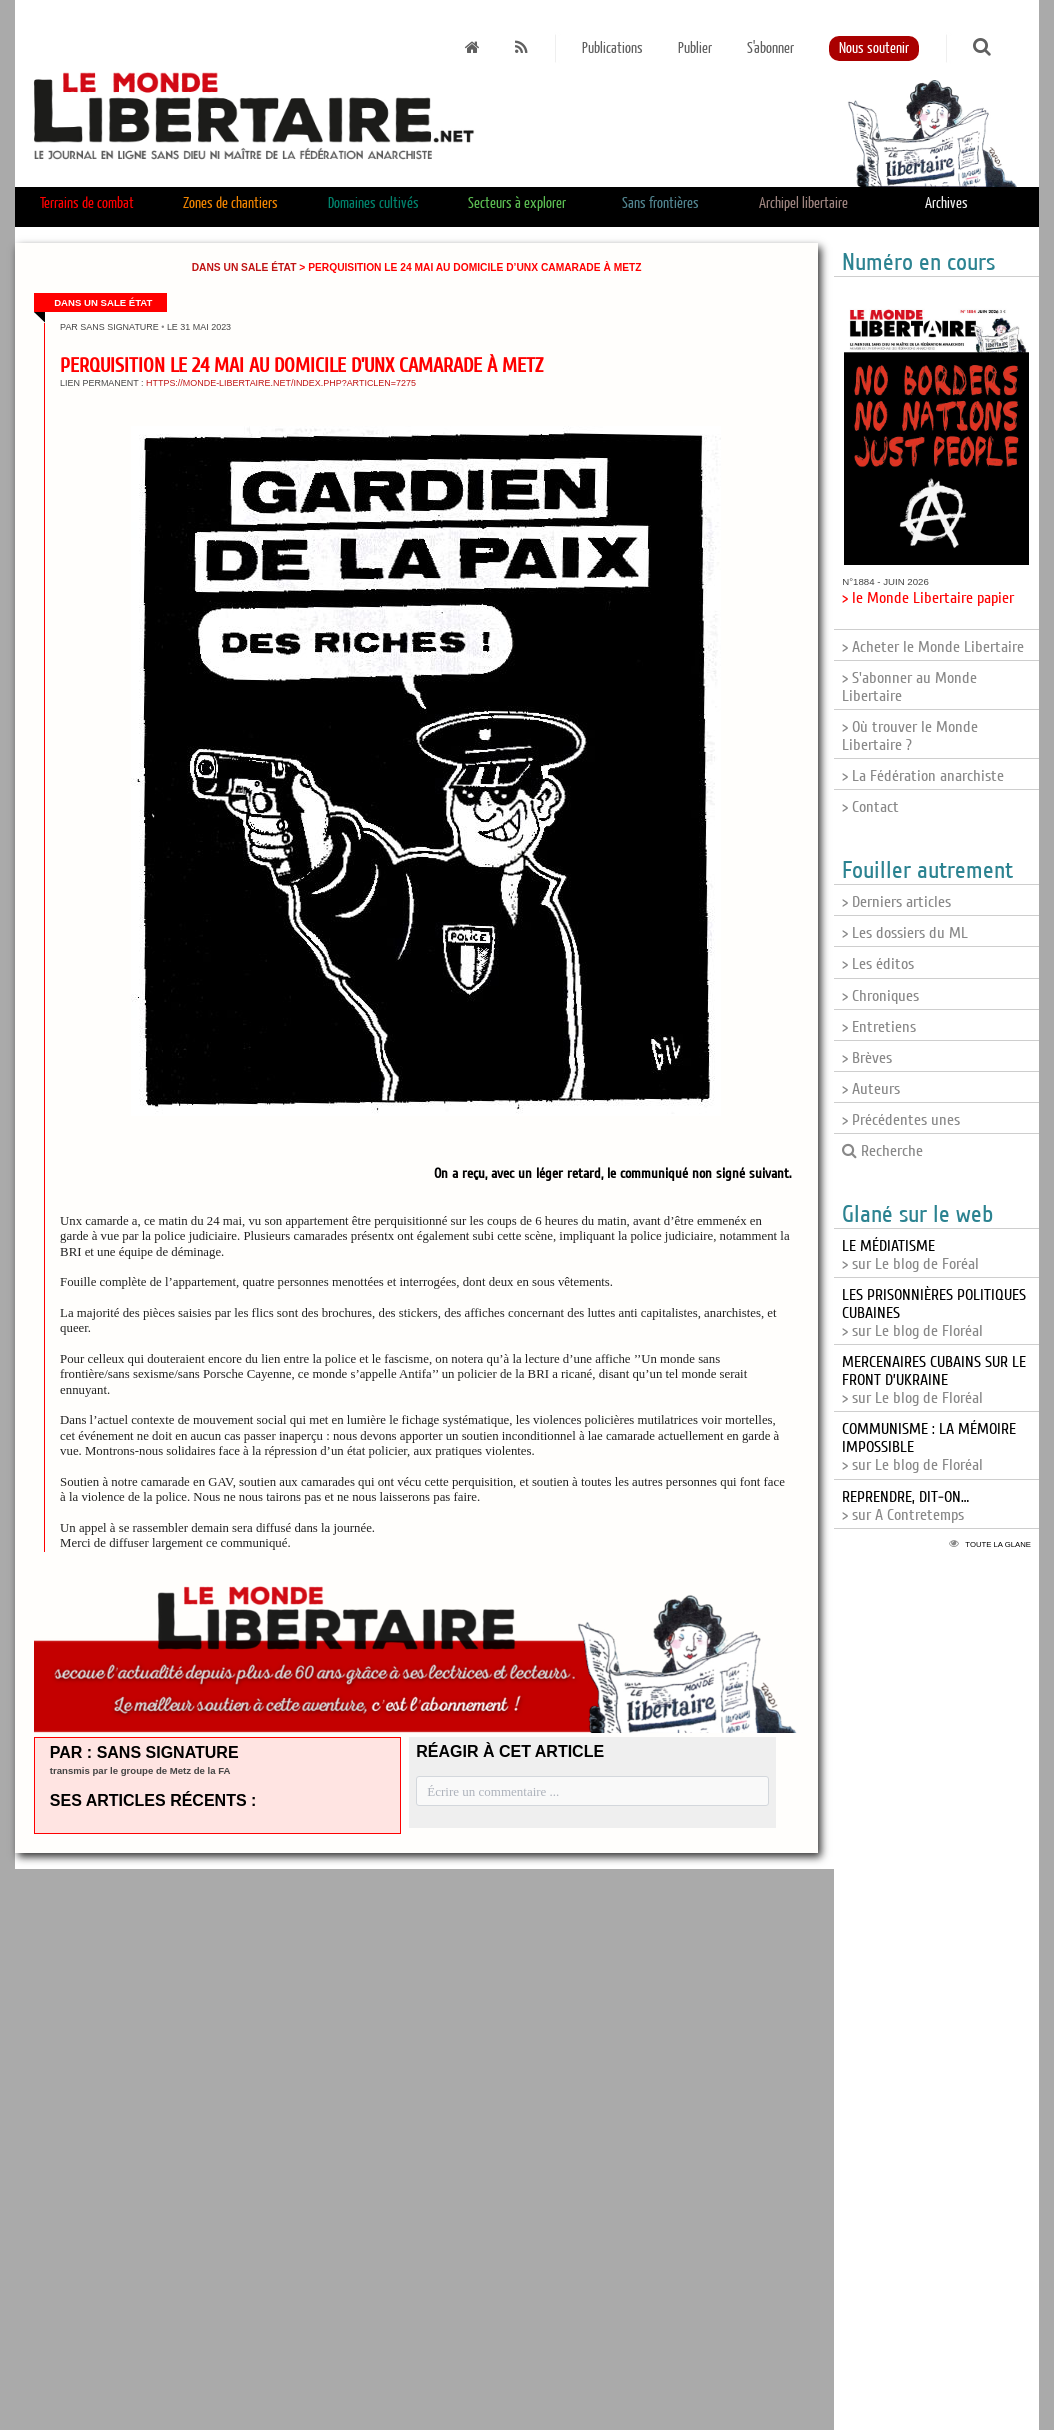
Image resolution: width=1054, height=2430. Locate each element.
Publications (612, 48)
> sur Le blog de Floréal (934, 1380)
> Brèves (867, 1058)
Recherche (882, 1151)
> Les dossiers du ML (905, 933)
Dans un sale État (244, 267)
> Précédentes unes (901, 1120)
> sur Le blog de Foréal (910, 1255)
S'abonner (770, 48)
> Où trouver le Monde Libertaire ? (910, 736)
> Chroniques (880, 996)
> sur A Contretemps (905, 1506)
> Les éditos (878, 964)
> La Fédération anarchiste (923, 776)
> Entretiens (879, 1027)
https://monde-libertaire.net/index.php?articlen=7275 (281, 383)
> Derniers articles (896, 902)
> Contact (870, 807)
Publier (695, 48)
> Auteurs (871, 1089)
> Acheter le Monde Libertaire (933, 647)
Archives (946, 203)
